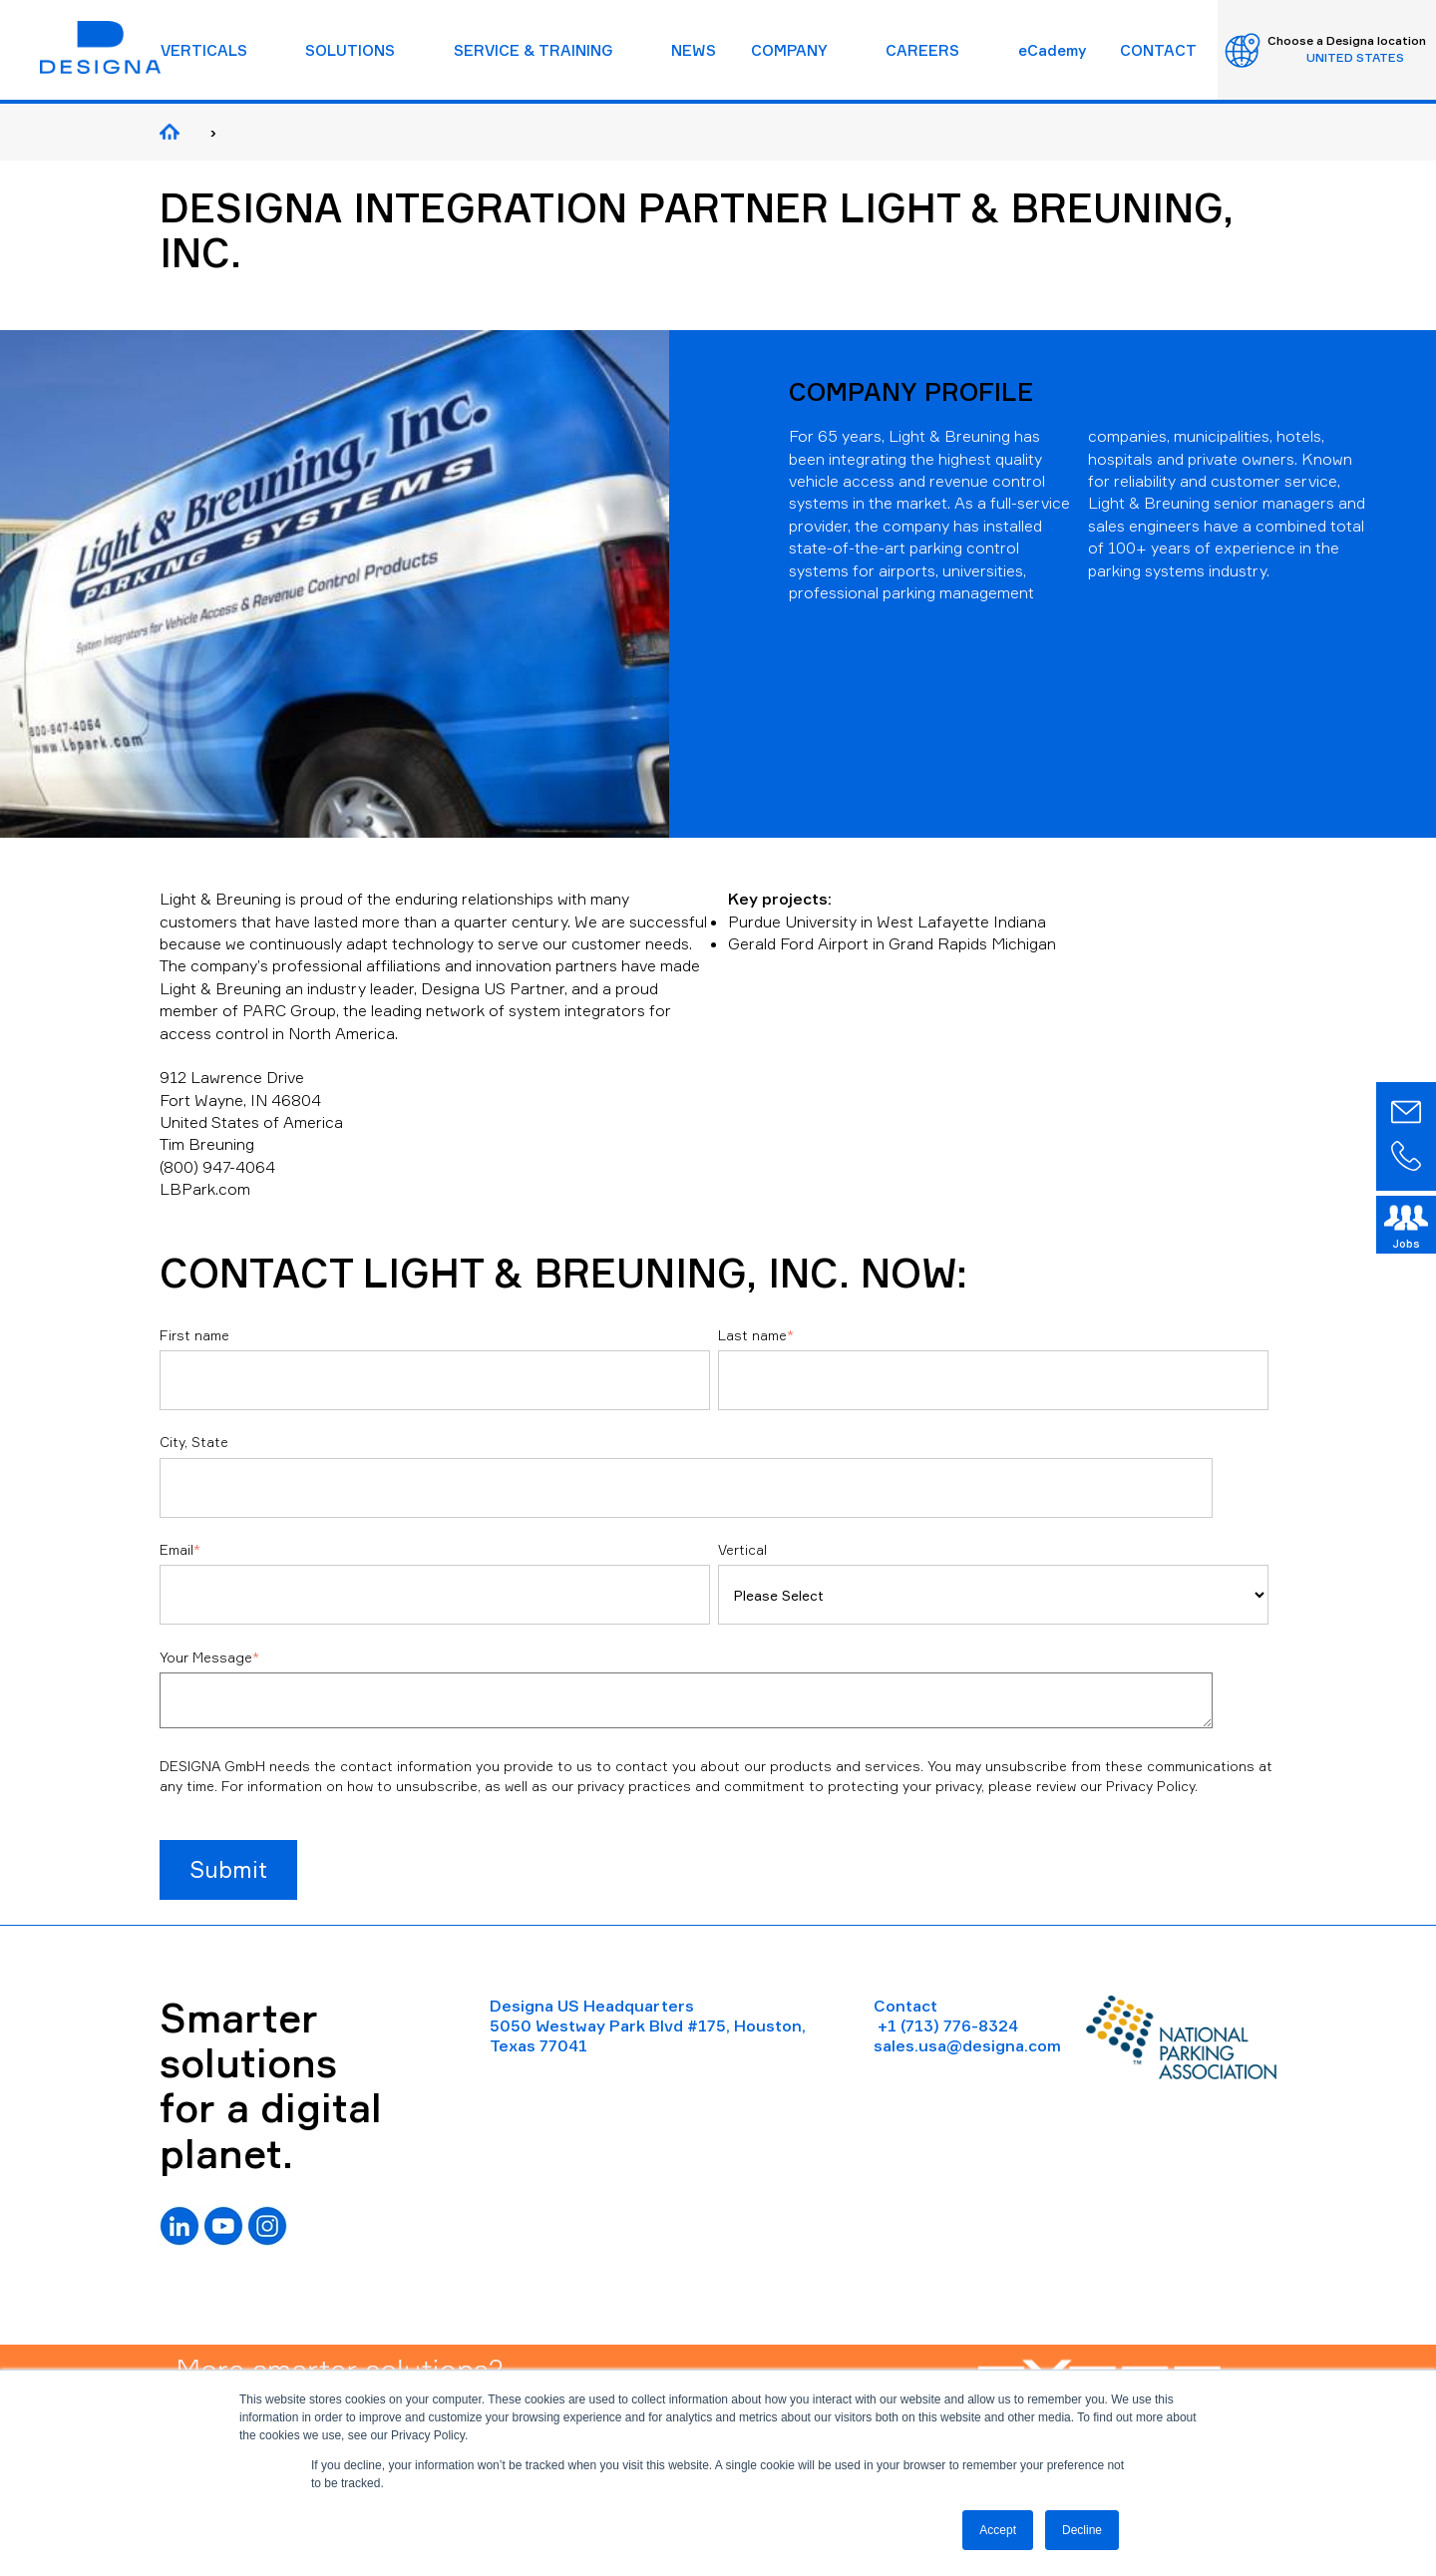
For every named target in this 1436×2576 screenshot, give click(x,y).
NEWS (693, 50)
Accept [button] (997, 2530)
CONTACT (1158, 50)
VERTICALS (204, 50)
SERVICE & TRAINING (533, 50)
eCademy (1052, 50)
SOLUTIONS (350, 50)
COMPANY (789, 50)
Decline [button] (1082, 2530)
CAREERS (922, 50)
